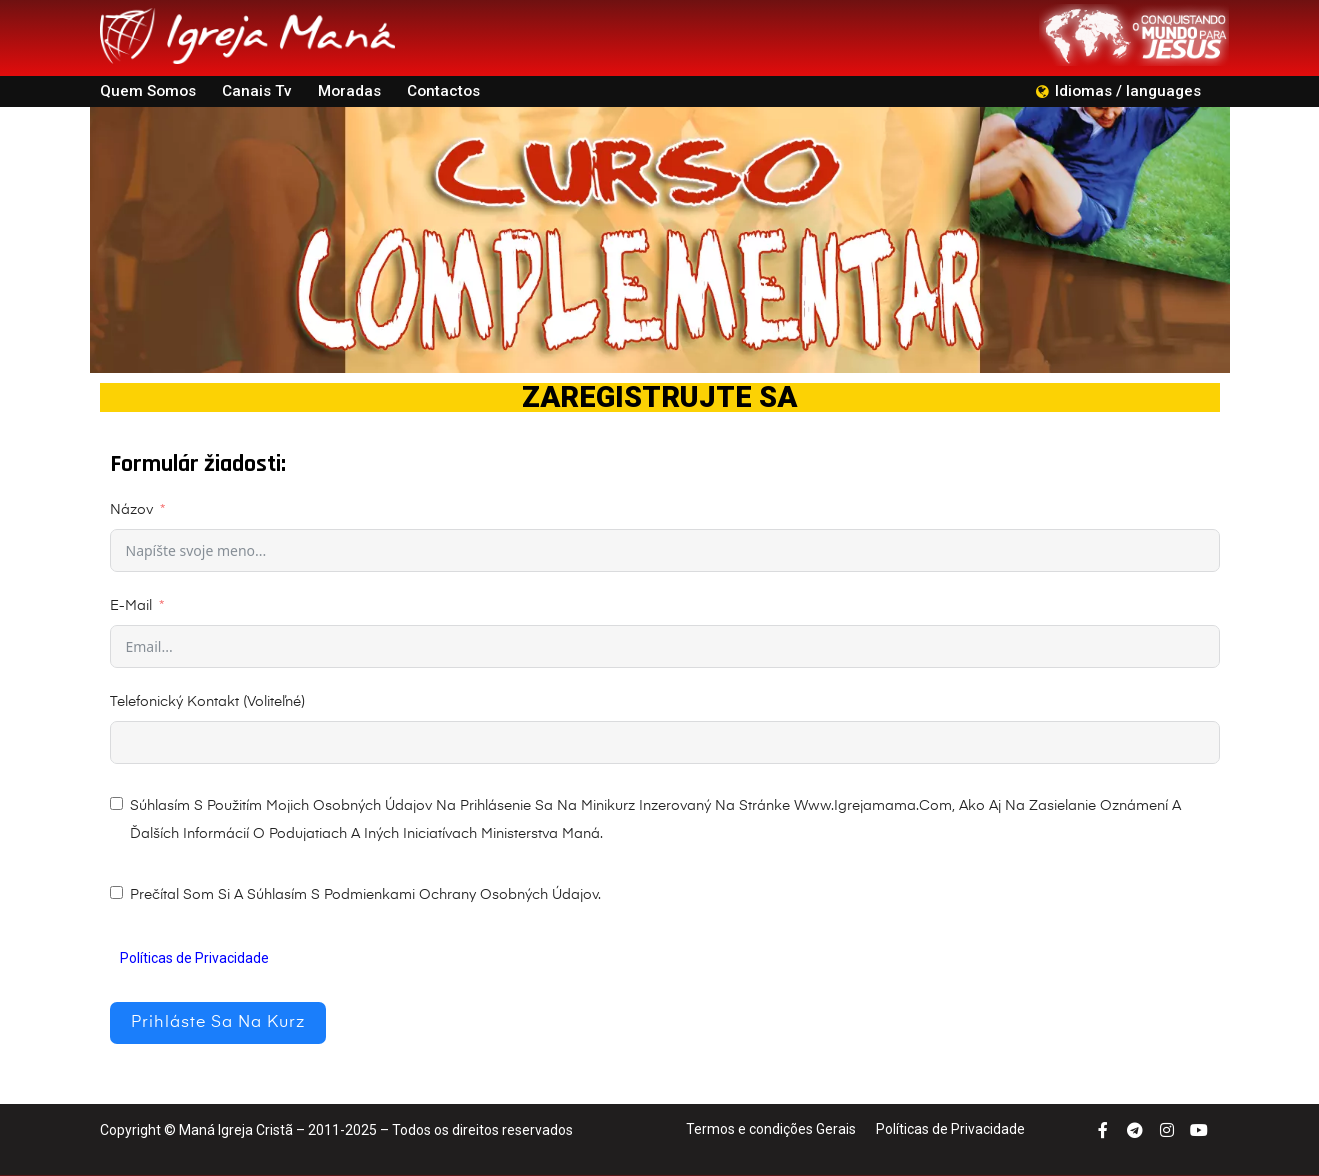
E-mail (131, 606)
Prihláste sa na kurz (218, 1023)
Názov (131, 510)
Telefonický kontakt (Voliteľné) (207, 702)
